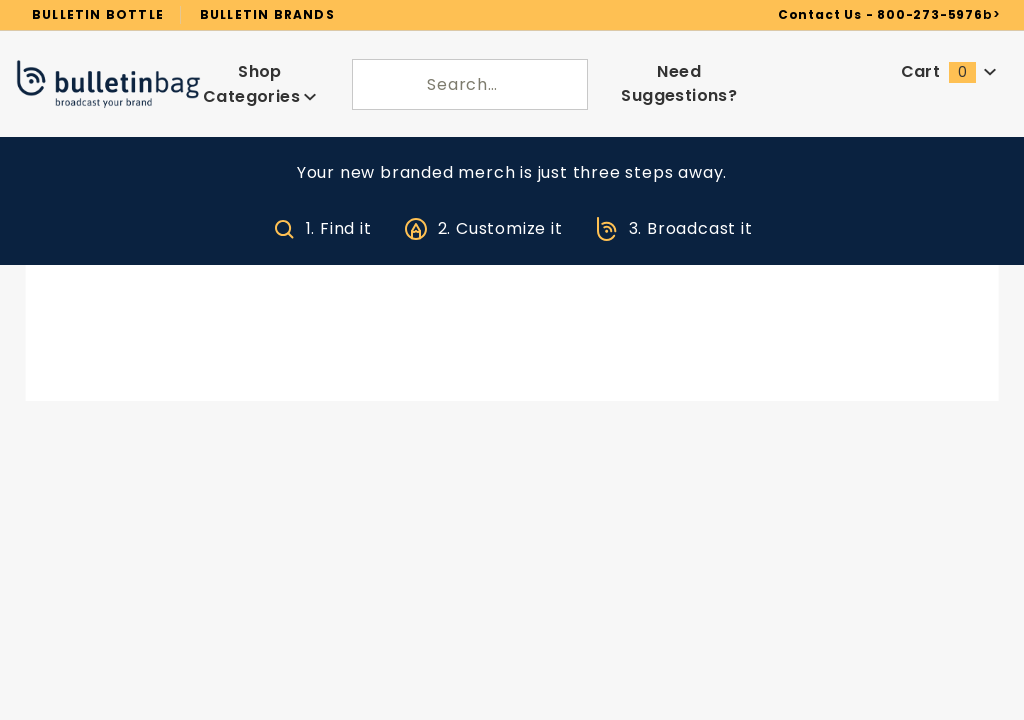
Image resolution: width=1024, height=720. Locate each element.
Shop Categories (260, 76)
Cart (949, 64)
